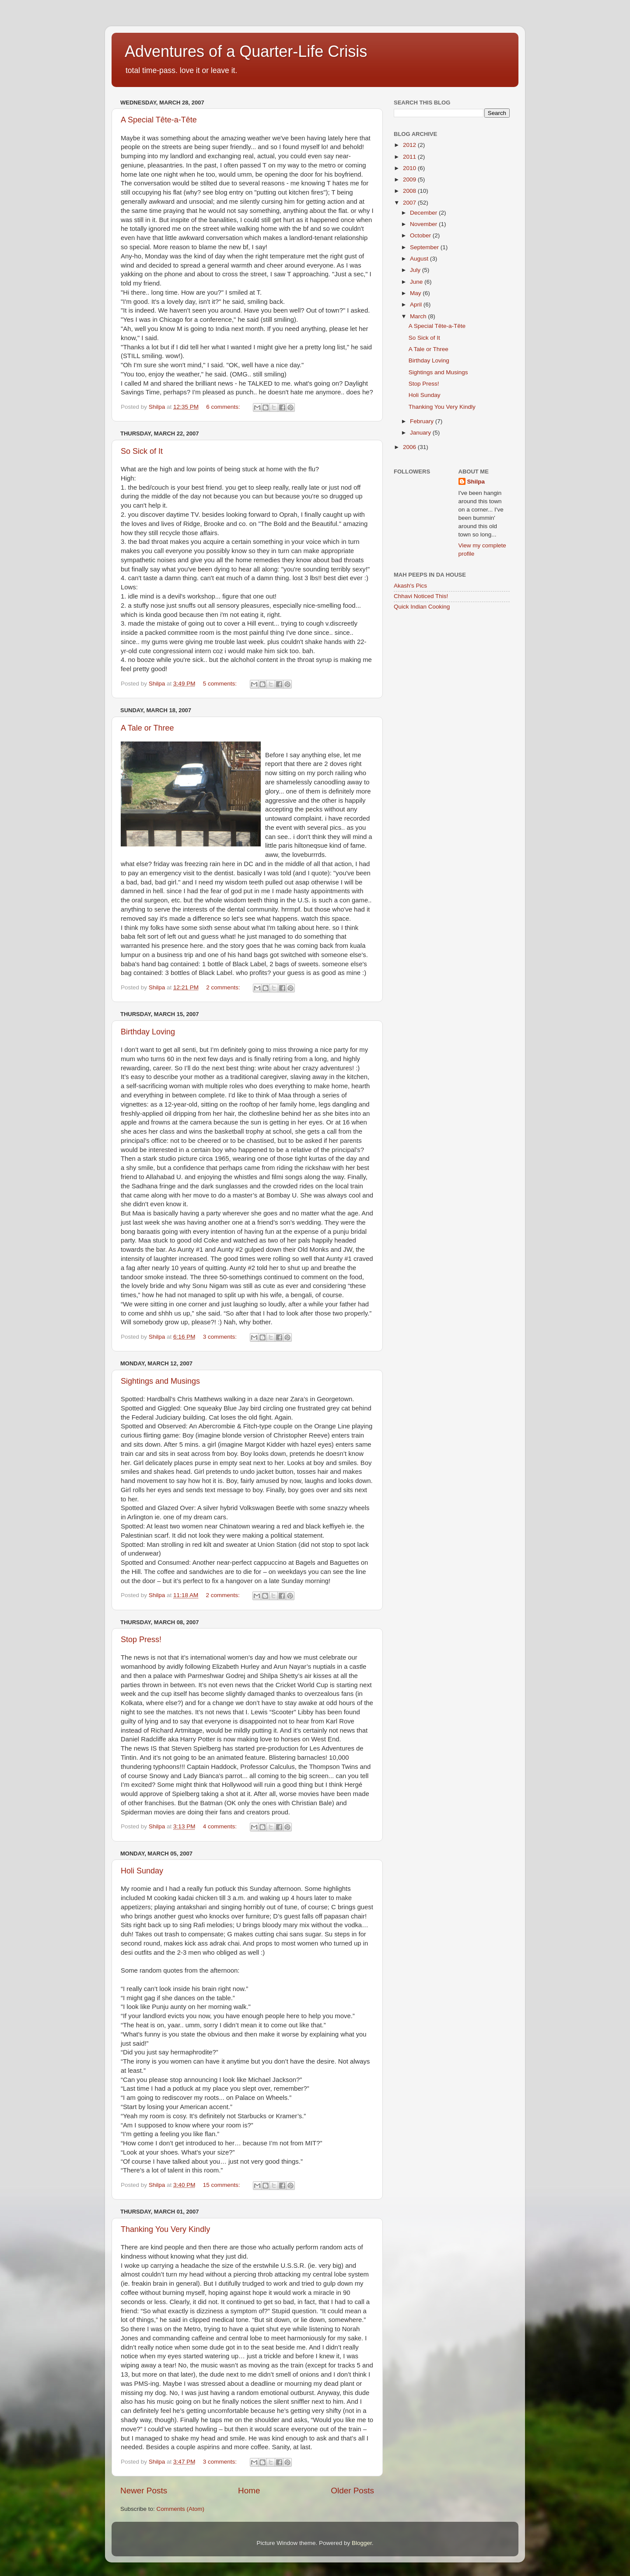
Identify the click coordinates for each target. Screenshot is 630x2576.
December (424, 212)
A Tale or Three (147, 728)
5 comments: (220, 683)
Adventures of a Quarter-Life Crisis (246, 51)
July (416, 270)
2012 (410, 145)
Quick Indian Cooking (422, 606)
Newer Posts (143, 2490)
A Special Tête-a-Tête (159, 119)
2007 (410, 202)
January (421, 432)
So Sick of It (142, 451)
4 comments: (220, 1826)
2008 (410, 191)
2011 (410, 156)
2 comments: (224, 987)
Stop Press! (141, 1639)
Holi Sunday (142, 1870)
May (416, 293)
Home (249, 2490)
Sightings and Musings (160, 1381)
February (422, 421)
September (425, 247)
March (419, 316)
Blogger (362, 2543)
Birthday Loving (148, 1031)
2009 (410, 179)
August (420, 258)
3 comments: (220, 1336)
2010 (410, 168)
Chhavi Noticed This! (421, 596)
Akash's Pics (410, 585)
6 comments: (224, 407)
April (417, 304)
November (424, 224)
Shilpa (476, 481)
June (417, 281)
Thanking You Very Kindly (165, 2229)
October (421, 235)
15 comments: (222, 2185)
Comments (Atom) (181, 2509)
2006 (410, 447)
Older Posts (352, 2490)
